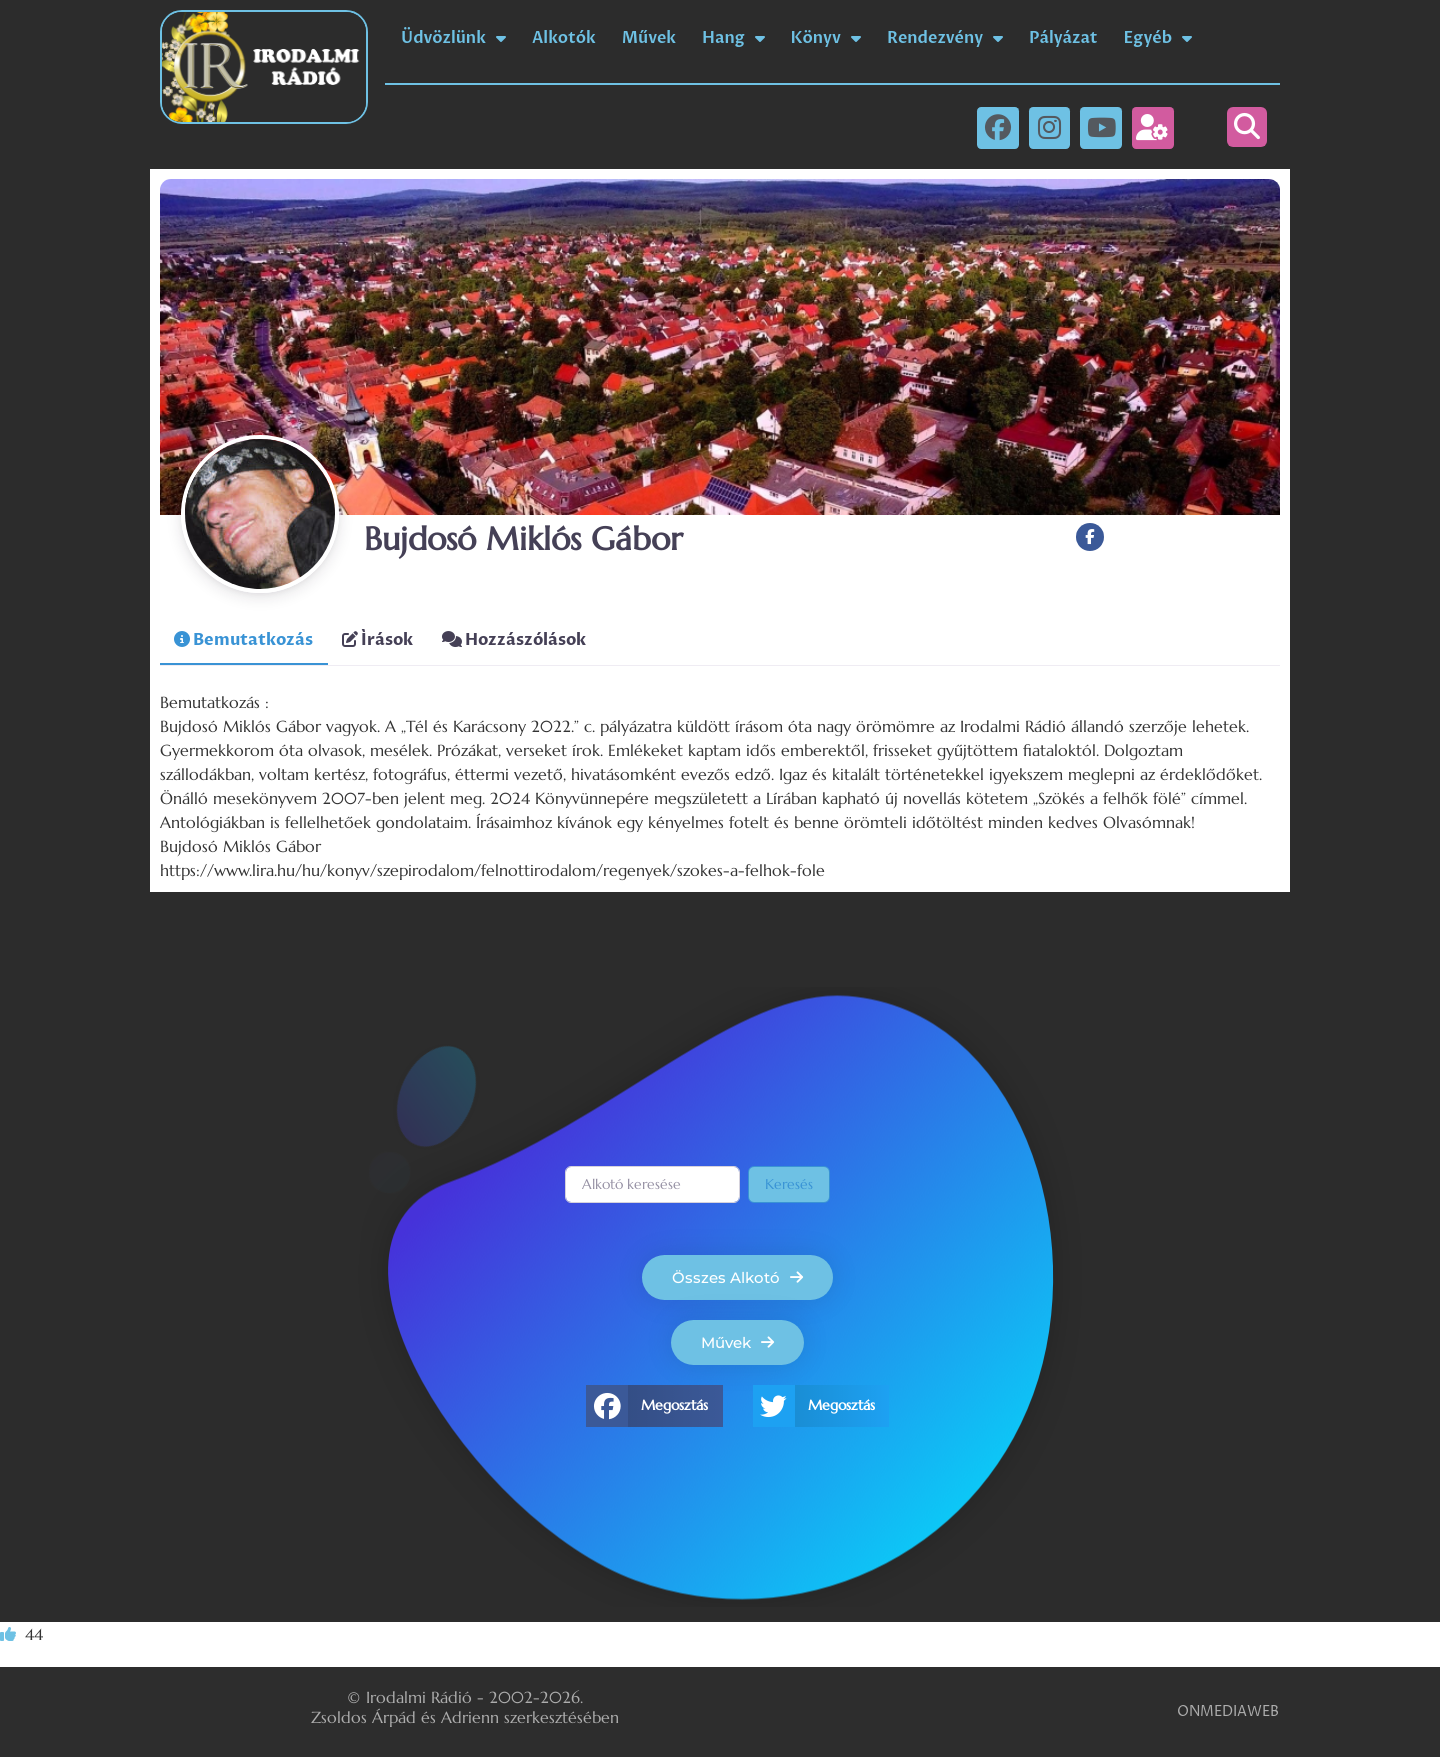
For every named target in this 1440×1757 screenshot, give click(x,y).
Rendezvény (945, 38)
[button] (1247, 127)
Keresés (789, 1184)
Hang (733, 38)
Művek (649, 38)
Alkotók (564, 38)
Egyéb (1158, 38)
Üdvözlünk (453, 38)
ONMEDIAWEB (1228, 1711)
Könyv (826, 38)
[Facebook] (1090, 537)
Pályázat (1063, 38)
